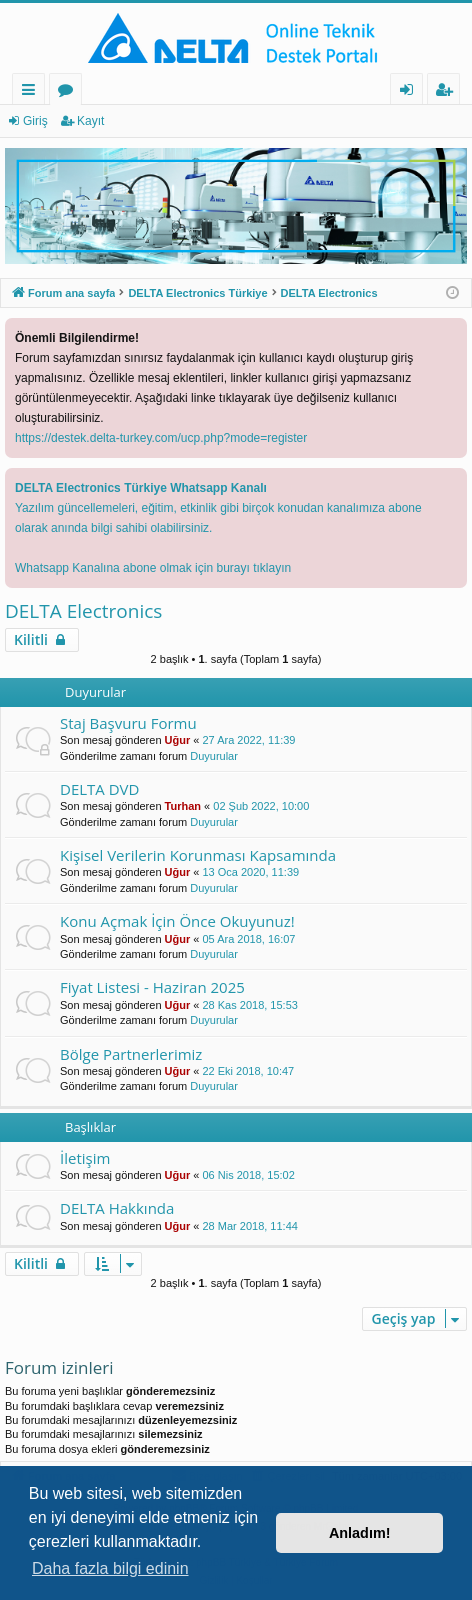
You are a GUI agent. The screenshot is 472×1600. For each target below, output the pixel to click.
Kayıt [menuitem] (448, 92)
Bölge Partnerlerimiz (131, 1054)
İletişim (85, 1158)
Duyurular (214, 756)
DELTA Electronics (83, 611)
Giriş (35, 121)
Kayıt (90, 121)
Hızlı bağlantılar (32, 92)
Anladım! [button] (360, 1533)
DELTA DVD (99, 789)
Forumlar (69, 92)
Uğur (178, 740)
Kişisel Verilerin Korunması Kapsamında (198, 855)
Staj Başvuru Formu (128, 723)
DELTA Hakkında (117, 1208)
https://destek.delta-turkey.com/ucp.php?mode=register (161, 438)
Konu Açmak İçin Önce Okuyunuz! (177, 921)
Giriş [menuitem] (412, 92)
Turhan (183, 806)
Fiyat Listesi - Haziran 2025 (152, 987)
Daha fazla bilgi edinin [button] (110, 1568)
